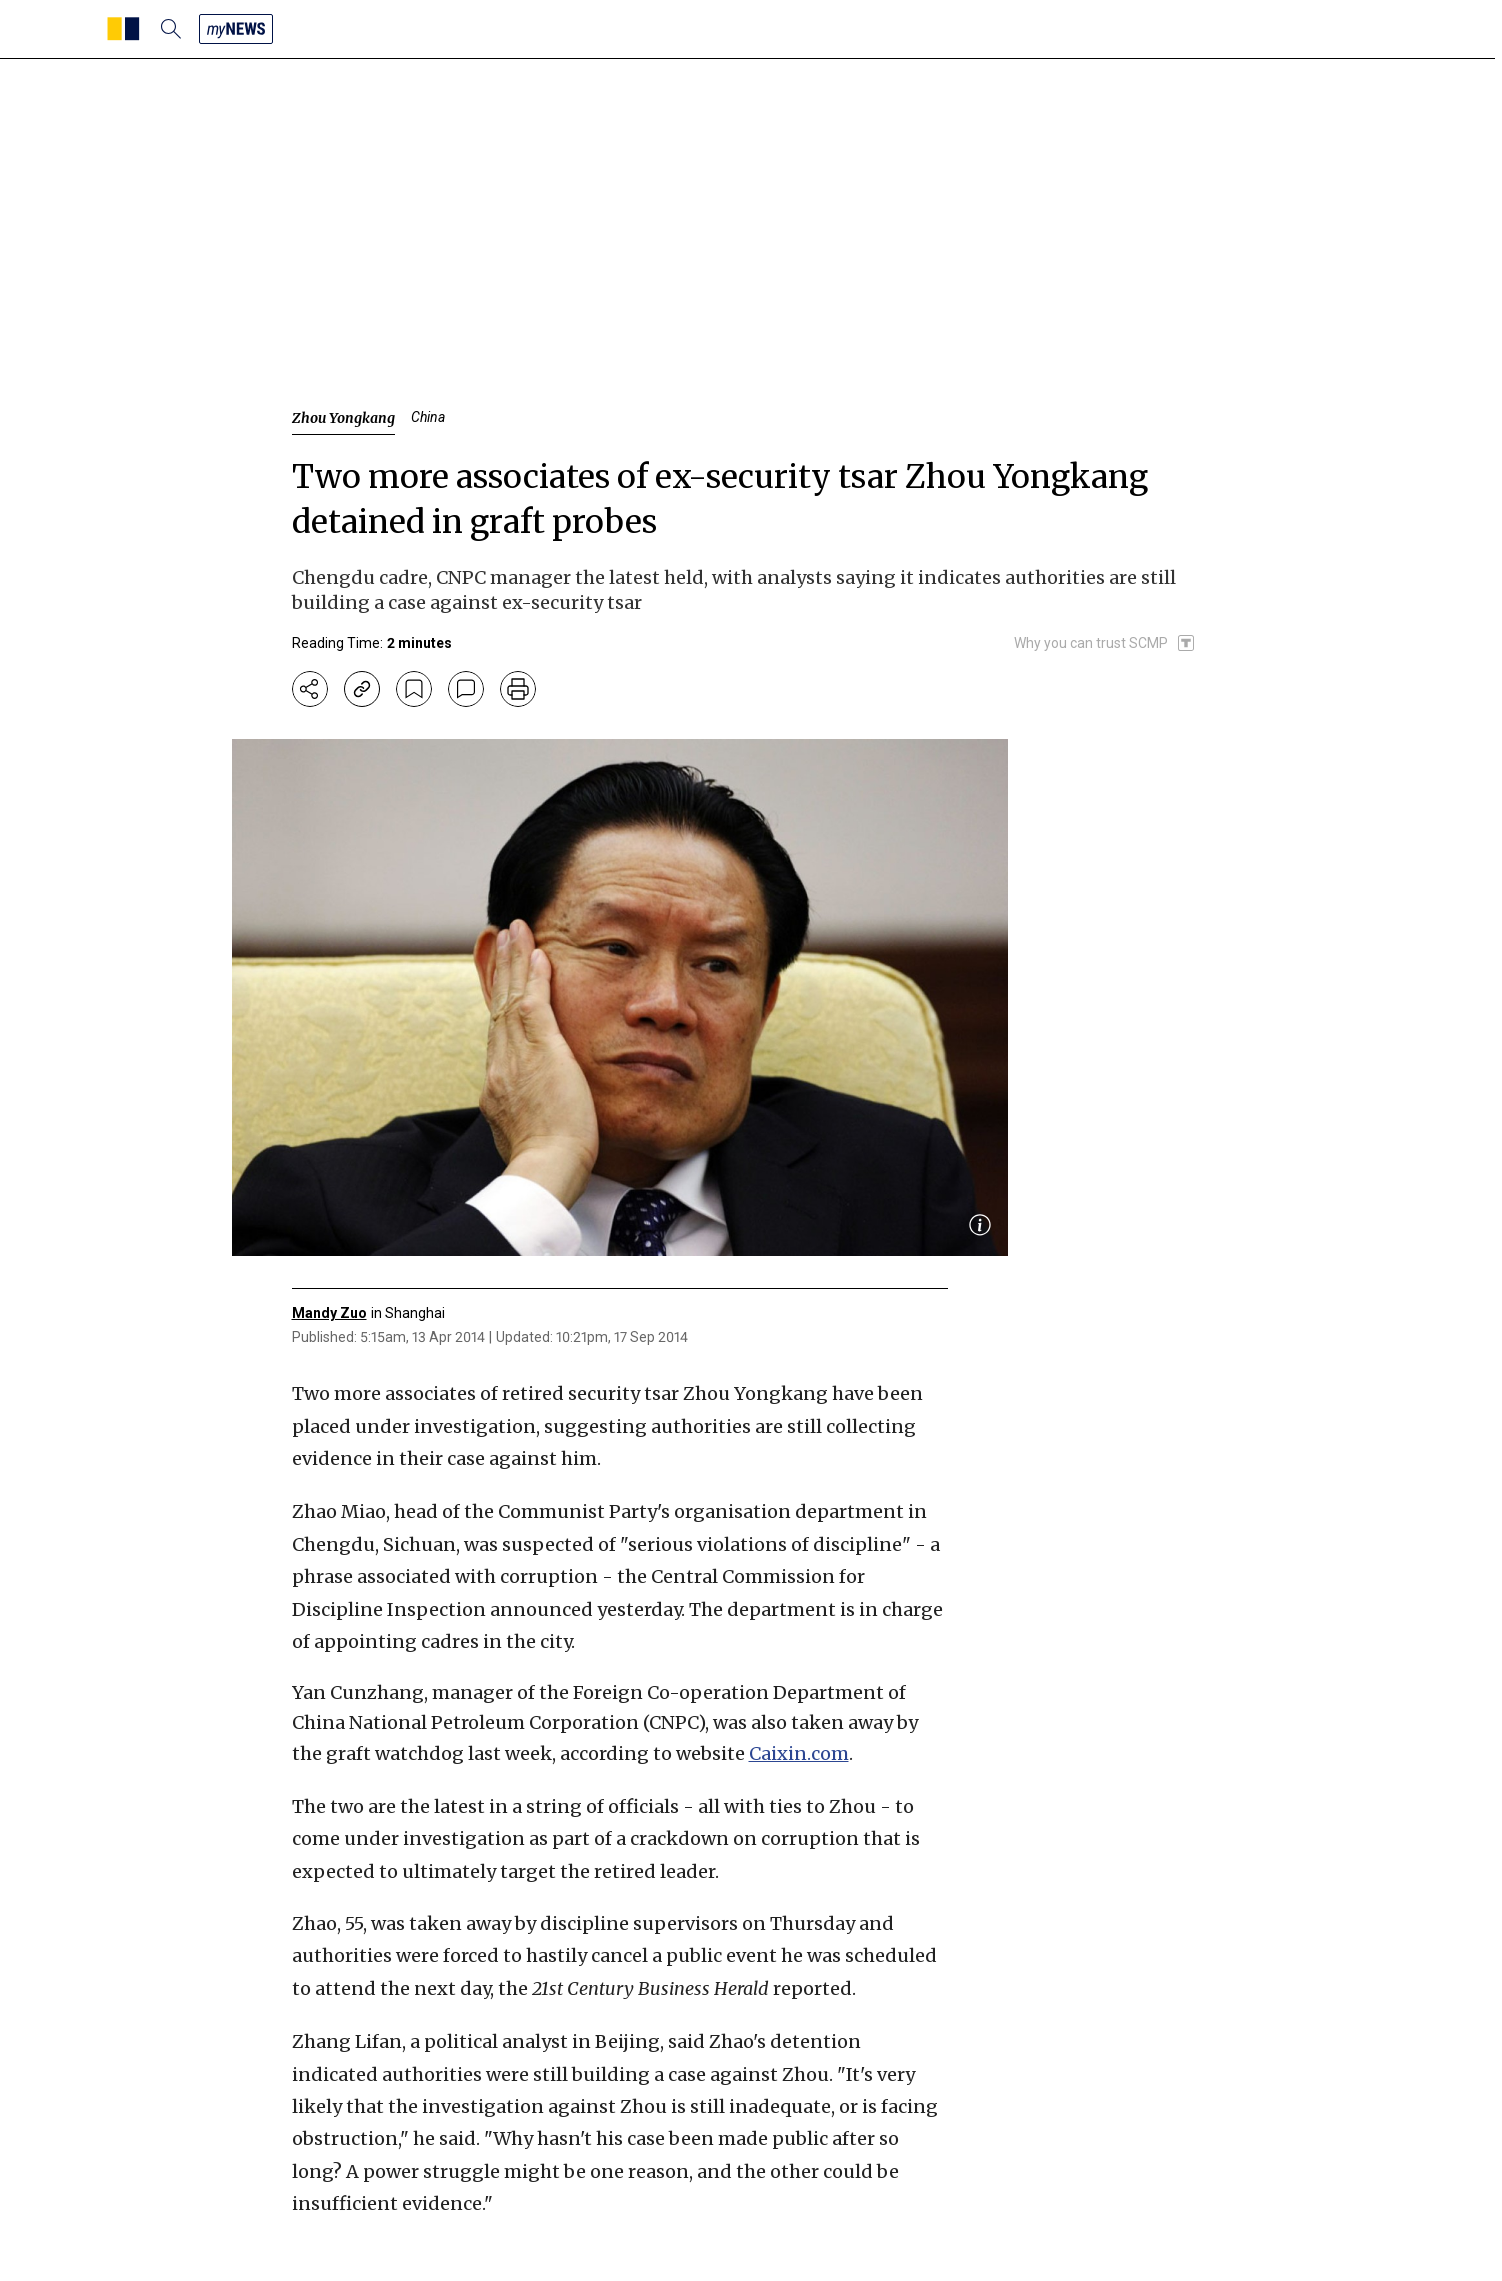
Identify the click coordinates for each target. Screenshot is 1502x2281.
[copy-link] (362, 689)
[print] (518, 689)
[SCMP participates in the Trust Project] (1105, 643)
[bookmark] (414, 689)
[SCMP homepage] (123, 29)
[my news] (236, 29)
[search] (171, 29)
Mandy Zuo (329, 1313)
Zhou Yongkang (343, 418)
